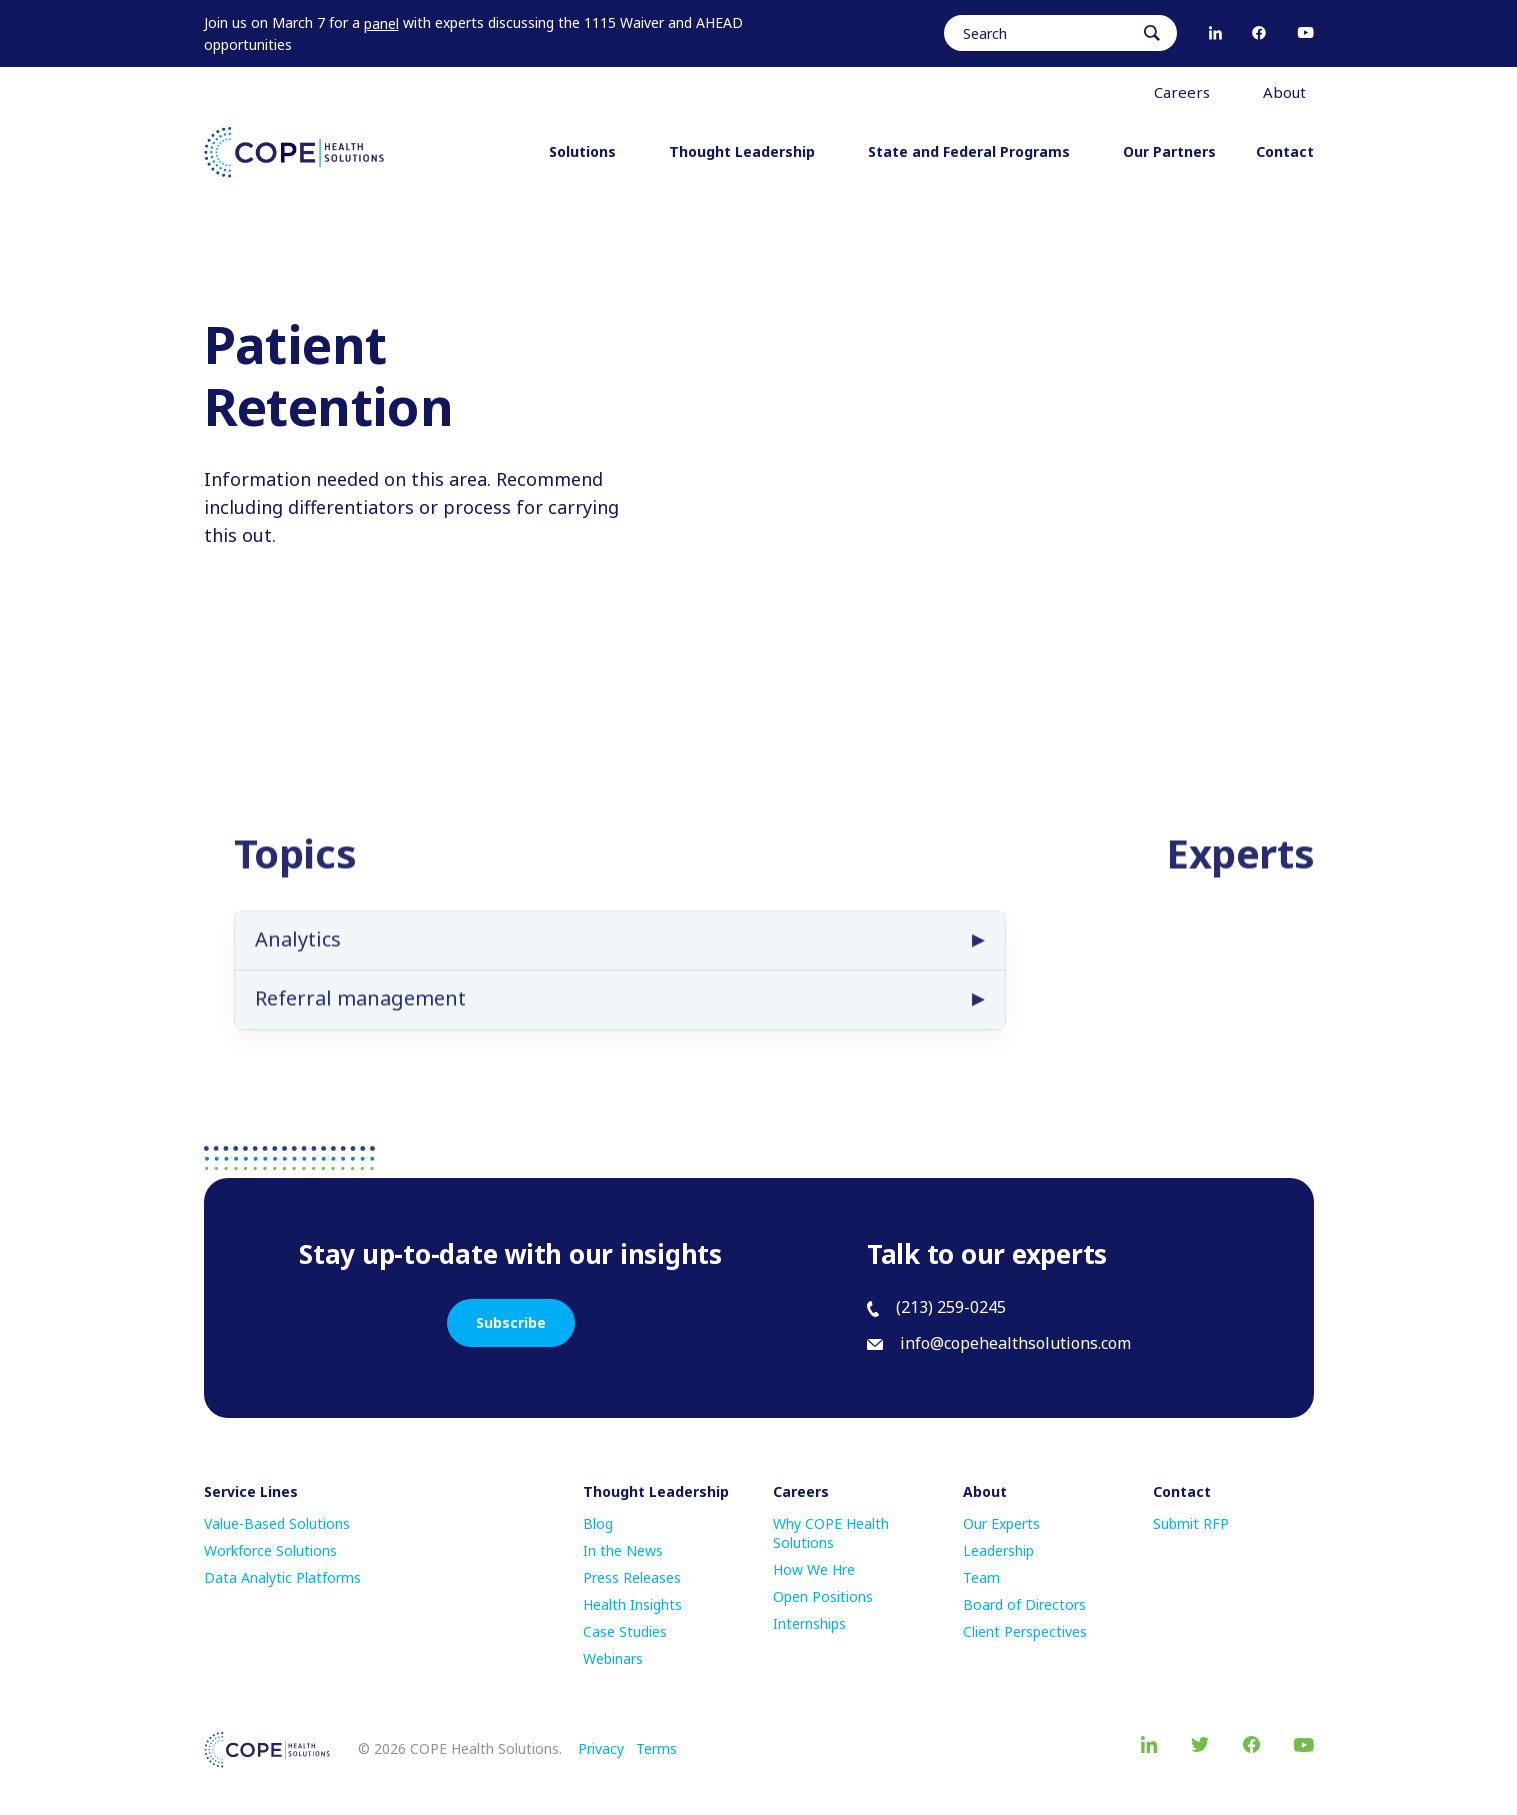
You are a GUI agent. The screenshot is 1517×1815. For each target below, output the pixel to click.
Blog (598, 1523)
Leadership (998, 1550)
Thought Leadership (748, 151)
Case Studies (625, 1631)
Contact (1285, 151)
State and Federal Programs (975, 151)
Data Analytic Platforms (282, 1577)
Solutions (589, 151)
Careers (1188, 92)
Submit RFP (1191, 1523)
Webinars (613, 1658)
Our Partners (1169, 151)
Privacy (601, 1748)
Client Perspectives (1025, 1631)
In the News (623, 1550)
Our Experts (1001, 1523)
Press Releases (632, 1577)
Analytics (298, 959)
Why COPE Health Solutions (831, 1533)
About (1291, 92)
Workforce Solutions (270, 1550)
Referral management (360, 1018)
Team (981, 1577)
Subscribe (511, 1322)
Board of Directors (1024, 1604)
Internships (809, 1623)
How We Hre (814, 1569)
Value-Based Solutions (277, 1523)
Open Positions (823, 1596)
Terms (656, 1748)
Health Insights (632, 1604)
